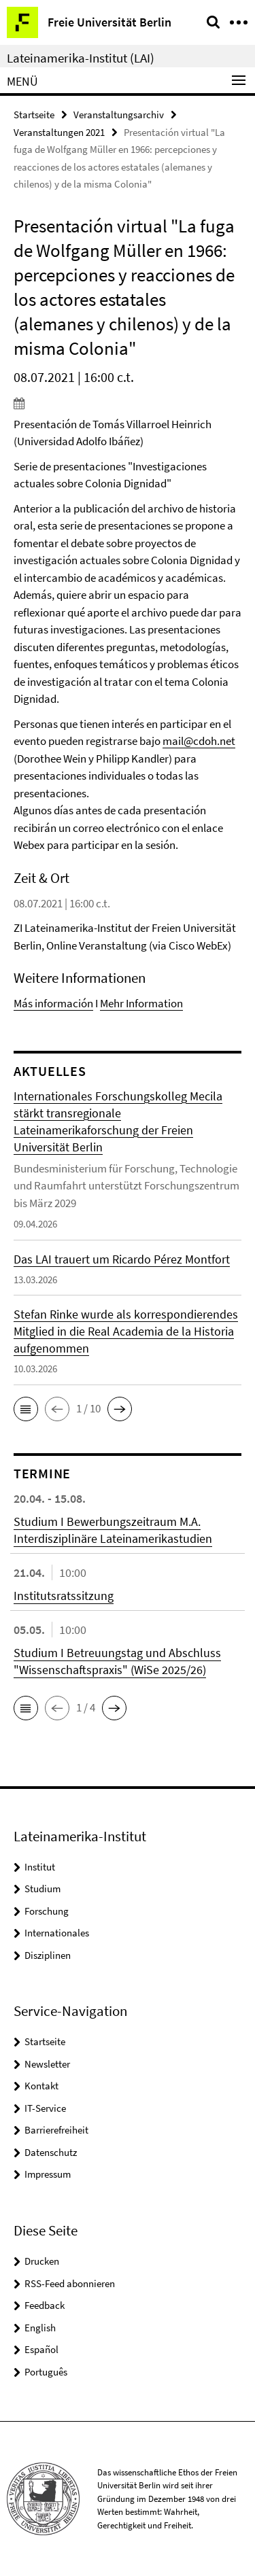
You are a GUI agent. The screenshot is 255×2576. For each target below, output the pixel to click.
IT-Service (45, 2108)
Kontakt (41, 2085)
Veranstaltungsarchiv (118, 114)
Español (41, 2349)
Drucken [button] (41, 2261)
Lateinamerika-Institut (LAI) (80, 58)
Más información (53, 1003)
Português (45, 2371)
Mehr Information (141, 1003)
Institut (39, 1866)
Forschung (46, 1910)
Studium (42, 1888)
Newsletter (47, 2063)
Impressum (47, 2174)
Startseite (34, 114)
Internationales (56, 1932)
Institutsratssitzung (64, 1595)
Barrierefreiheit (56, 2129)
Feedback (44, 2305)
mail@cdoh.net (199, 740)
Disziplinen (47, 1955)
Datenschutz (50, 2152)
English (40, 2327)
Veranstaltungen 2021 (59, 132)
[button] (26, 1409)
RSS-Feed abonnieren (69, 2283)
